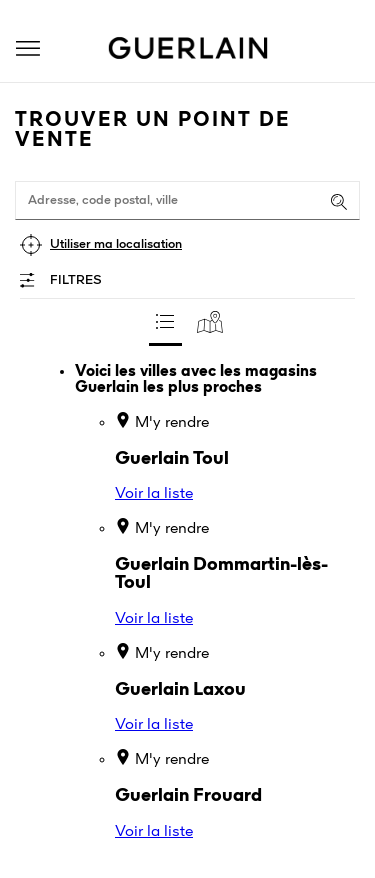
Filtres (76, 280)
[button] (28, 48)
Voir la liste (154, 494)
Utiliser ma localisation (116, 244)
